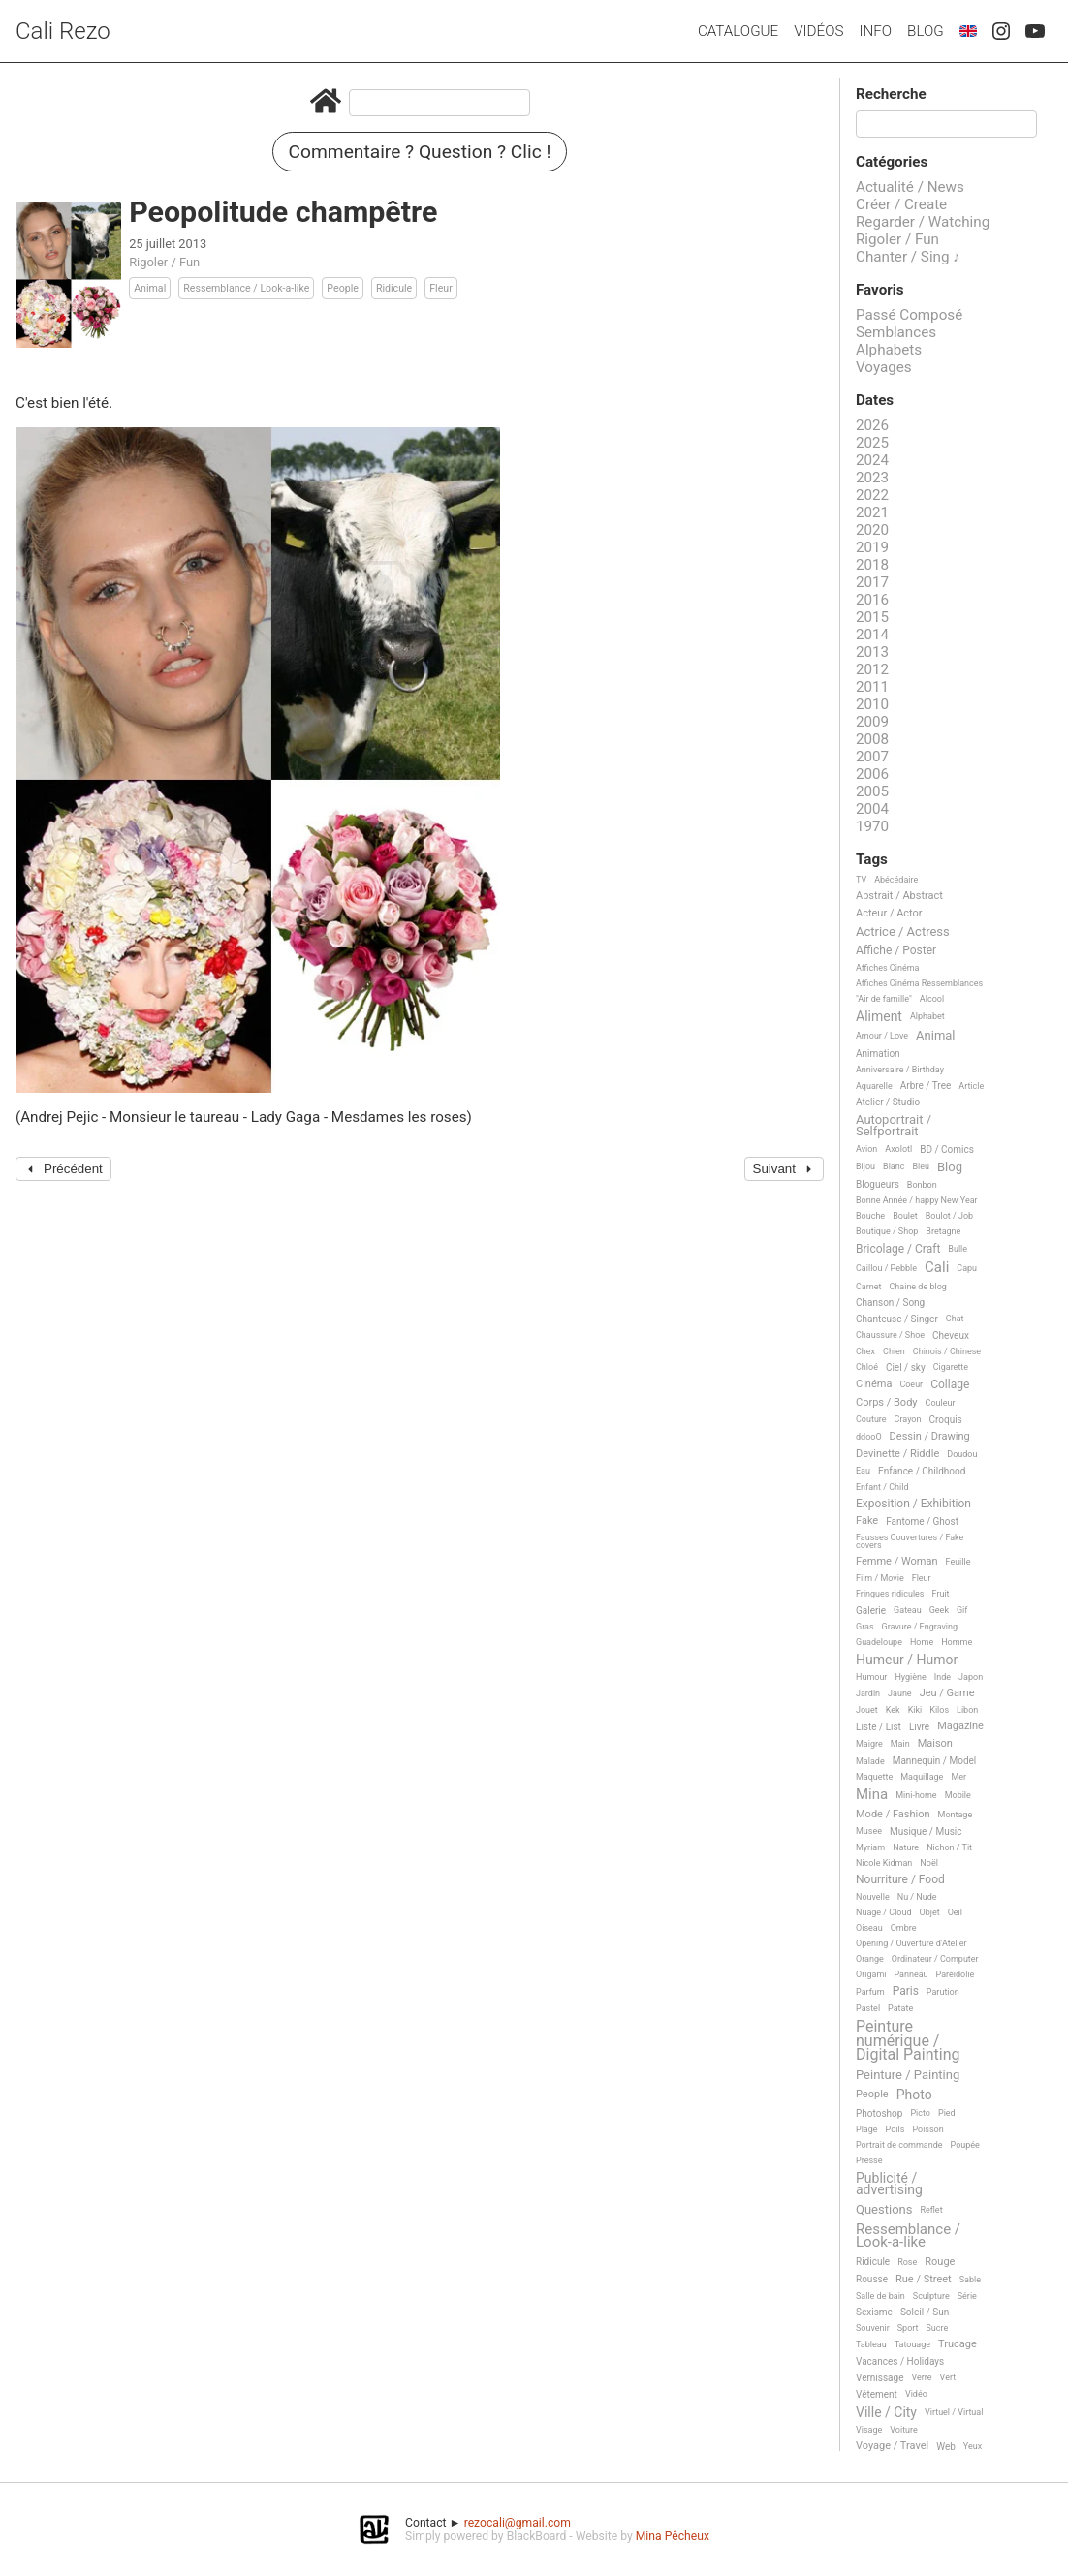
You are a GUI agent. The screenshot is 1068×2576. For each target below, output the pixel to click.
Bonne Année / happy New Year (917, 1200)
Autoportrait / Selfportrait (893, 1125)
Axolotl (898, 1149)
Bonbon (922, 1185)
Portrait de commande (899, 2145)
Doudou (962, 1454)
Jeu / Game (947, 1693)
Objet (930, 1912)
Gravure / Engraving (920, 1626)
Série (967, 2296)
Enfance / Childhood (921, 1471)
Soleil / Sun (924, 2312)
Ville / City (886, 2412)
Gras (865, 1626)
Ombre (904, 1928)
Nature (906, 1847)
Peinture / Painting (907, 2075)
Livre (919, 1727)
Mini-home (915, 1795)
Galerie (871, 1610)
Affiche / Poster (896, 951)
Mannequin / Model (935, 1760)
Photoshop (879, 2113)
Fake (867, 1521)
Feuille (958, 1562)
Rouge (940, 2262)
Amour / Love (882, 1036)
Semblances (896, 332)
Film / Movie (880, 1578)
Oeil (955, 1912)
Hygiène (910, 1677)
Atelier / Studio (888, 1102)
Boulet (905, 1216)
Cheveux (950, 1335)
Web (946, 2446)
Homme (956, 1642)
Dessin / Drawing (930, 1437)
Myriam (870, 1847)
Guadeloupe (879, 1642)
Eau (863, 1470)
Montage (955, 1814)
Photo (914, 2095)
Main (900, 1744)
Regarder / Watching (922, 222)
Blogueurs (877, 1184)
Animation (878, 1053)
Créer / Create (901, 204)
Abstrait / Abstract (899, 896)
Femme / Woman (897, 1562)
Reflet (931, 2210)
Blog (925, 31)
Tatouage (912, 2344)
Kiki (915, 1710)
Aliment (879, 1016)
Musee (869, 1831)
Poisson (927, 2129)
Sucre (937, 2328)
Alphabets (889, 349)
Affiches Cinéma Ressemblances (919, 983)
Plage (867, 2129)
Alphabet (927, 1016)
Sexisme (874, 2312)
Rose (907, 2262)
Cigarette (950, 1367)
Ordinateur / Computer (935, 1959)
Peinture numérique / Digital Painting (907, 2041)
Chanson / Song (890, 1302)
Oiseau (869, 1928)
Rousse (872, 2279)
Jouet (867, 1710)
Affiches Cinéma (887, 968)
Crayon (908, 1419)
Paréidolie (955, 1974)
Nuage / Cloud (884, 1912)
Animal (150, 288)
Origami (871, 1974)
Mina (872, 1795)
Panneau (910, 1974)
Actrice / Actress (903, 932)
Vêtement (876, 2394)
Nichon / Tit (949, 1847)
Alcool (932, 999)
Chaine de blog (918, 1286)
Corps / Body (887, 1403)
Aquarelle (874, 1086)
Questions (884, 2210)
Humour (871, 1677)
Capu (967, 1268)
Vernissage (879, 2378)
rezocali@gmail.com (517, 2522)
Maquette (874, 1777)
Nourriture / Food (900, 1880)
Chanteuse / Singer (897, 1319)
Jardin (868, 1693)
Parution (943, 1992)
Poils (895, 2129)
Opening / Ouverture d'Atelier (911, 1943)
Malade (870, 1761)
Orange (870, 1959)
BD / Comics (947, 1149)
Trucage (957, 2344)
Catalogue (738, 31)
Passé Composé (909, 315)
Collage (949, 1385)
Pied (947, 2113)
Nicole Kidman (884, 1863)
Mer (958, 1777)
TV (861, 880)
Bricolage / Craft (898, 1249)
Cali (937, 1268)
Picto (920, 2113)
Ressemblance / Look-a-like (246, 288)
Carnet (869, 1286)
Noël (929, 1863)
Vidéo (916, 2394)
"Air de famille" (884, 999)
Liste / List (878, 1727)
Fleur (441, 288)
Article (971, 1086)
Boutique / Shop (887, 1231)
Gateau (908, 1610)
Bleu (920, 1166)
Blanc (893, 1166)
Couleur (941, 1403)
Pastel (868, 2008)
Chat (955, 1318)
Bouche (870, 1216)
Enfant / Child (882, 1487)
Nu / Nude (917, 1897)
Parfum (870, 1992)
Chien (894, 1351)
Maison (935, 1744)
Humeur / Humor (907, 1660)
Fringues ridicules (890, 1594)
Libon (967, 1710)
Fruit (941, 1594)
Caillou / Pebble (886, 1268)
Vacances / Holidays (900, 2361)
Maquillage (921, 1777)
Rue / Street (923, 2279)
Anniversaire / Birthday (900, 1069)
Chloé (867, 1367)
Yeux (972, 2446)
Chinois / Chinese (947, 1351)
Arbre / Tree (926, 1085)
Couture (871, 1419)
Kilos (939, 1710)
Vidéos (818, 31)
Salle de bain (880, 2296)
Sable (970, 2279)
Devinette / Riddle (897, 1454)
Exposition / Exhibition (913, 1504)
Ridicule (394, 288)
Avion (866, 1149)
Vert (948, 2377)
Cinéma (874, 1384)
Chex (865, 1351)
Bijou (865, 1166)
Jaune (900, 1693)
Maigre (869, 1744)
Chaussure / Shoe (890, 1335)
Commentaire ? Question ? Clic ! (420, 151)
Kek (893, 1710)
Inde (942, 1677)
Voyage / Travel (892, 2446)
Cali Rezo (63, 31)
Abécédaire (896, 880)
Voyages (884, 367)
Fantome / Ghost (922, 1521)
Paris (906, 1991)
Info (875, 31)
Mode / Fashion (893, 1814)
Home (921, 1642)
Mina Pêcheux (672, 2536)
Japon (970, 1677)
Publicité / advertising (889, 2184)
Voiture (904, 2430)
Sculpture (931, 2296)
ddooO (869, 1437)
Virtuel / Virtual (954, 2412)
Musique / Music (926, 1831)
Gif (962, 1610)
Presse (869, 2160)
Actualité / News (910, 187)
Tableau (871, 2344)
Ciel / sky (906, 1367)
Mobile (958, 1795)
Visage (869, 2430)
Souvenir (873, 2328)
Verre (921, 2377)
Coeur (911, 1384)
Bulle (957, 1249)
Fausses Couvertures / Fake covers (909, 1541)
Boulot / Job (949, 1216)
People (343, 288)
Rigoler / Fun (164, 262)
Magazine (960, 1726)
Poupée (965, 2145)
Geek (939, 1610)
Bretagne (943, 1231)
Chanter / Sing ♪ (908, 256)
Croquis (944, 1419)
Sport (908, 2328)
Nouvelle (873, 1897)
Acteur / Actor (889, 913)
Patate (900, 2008)
